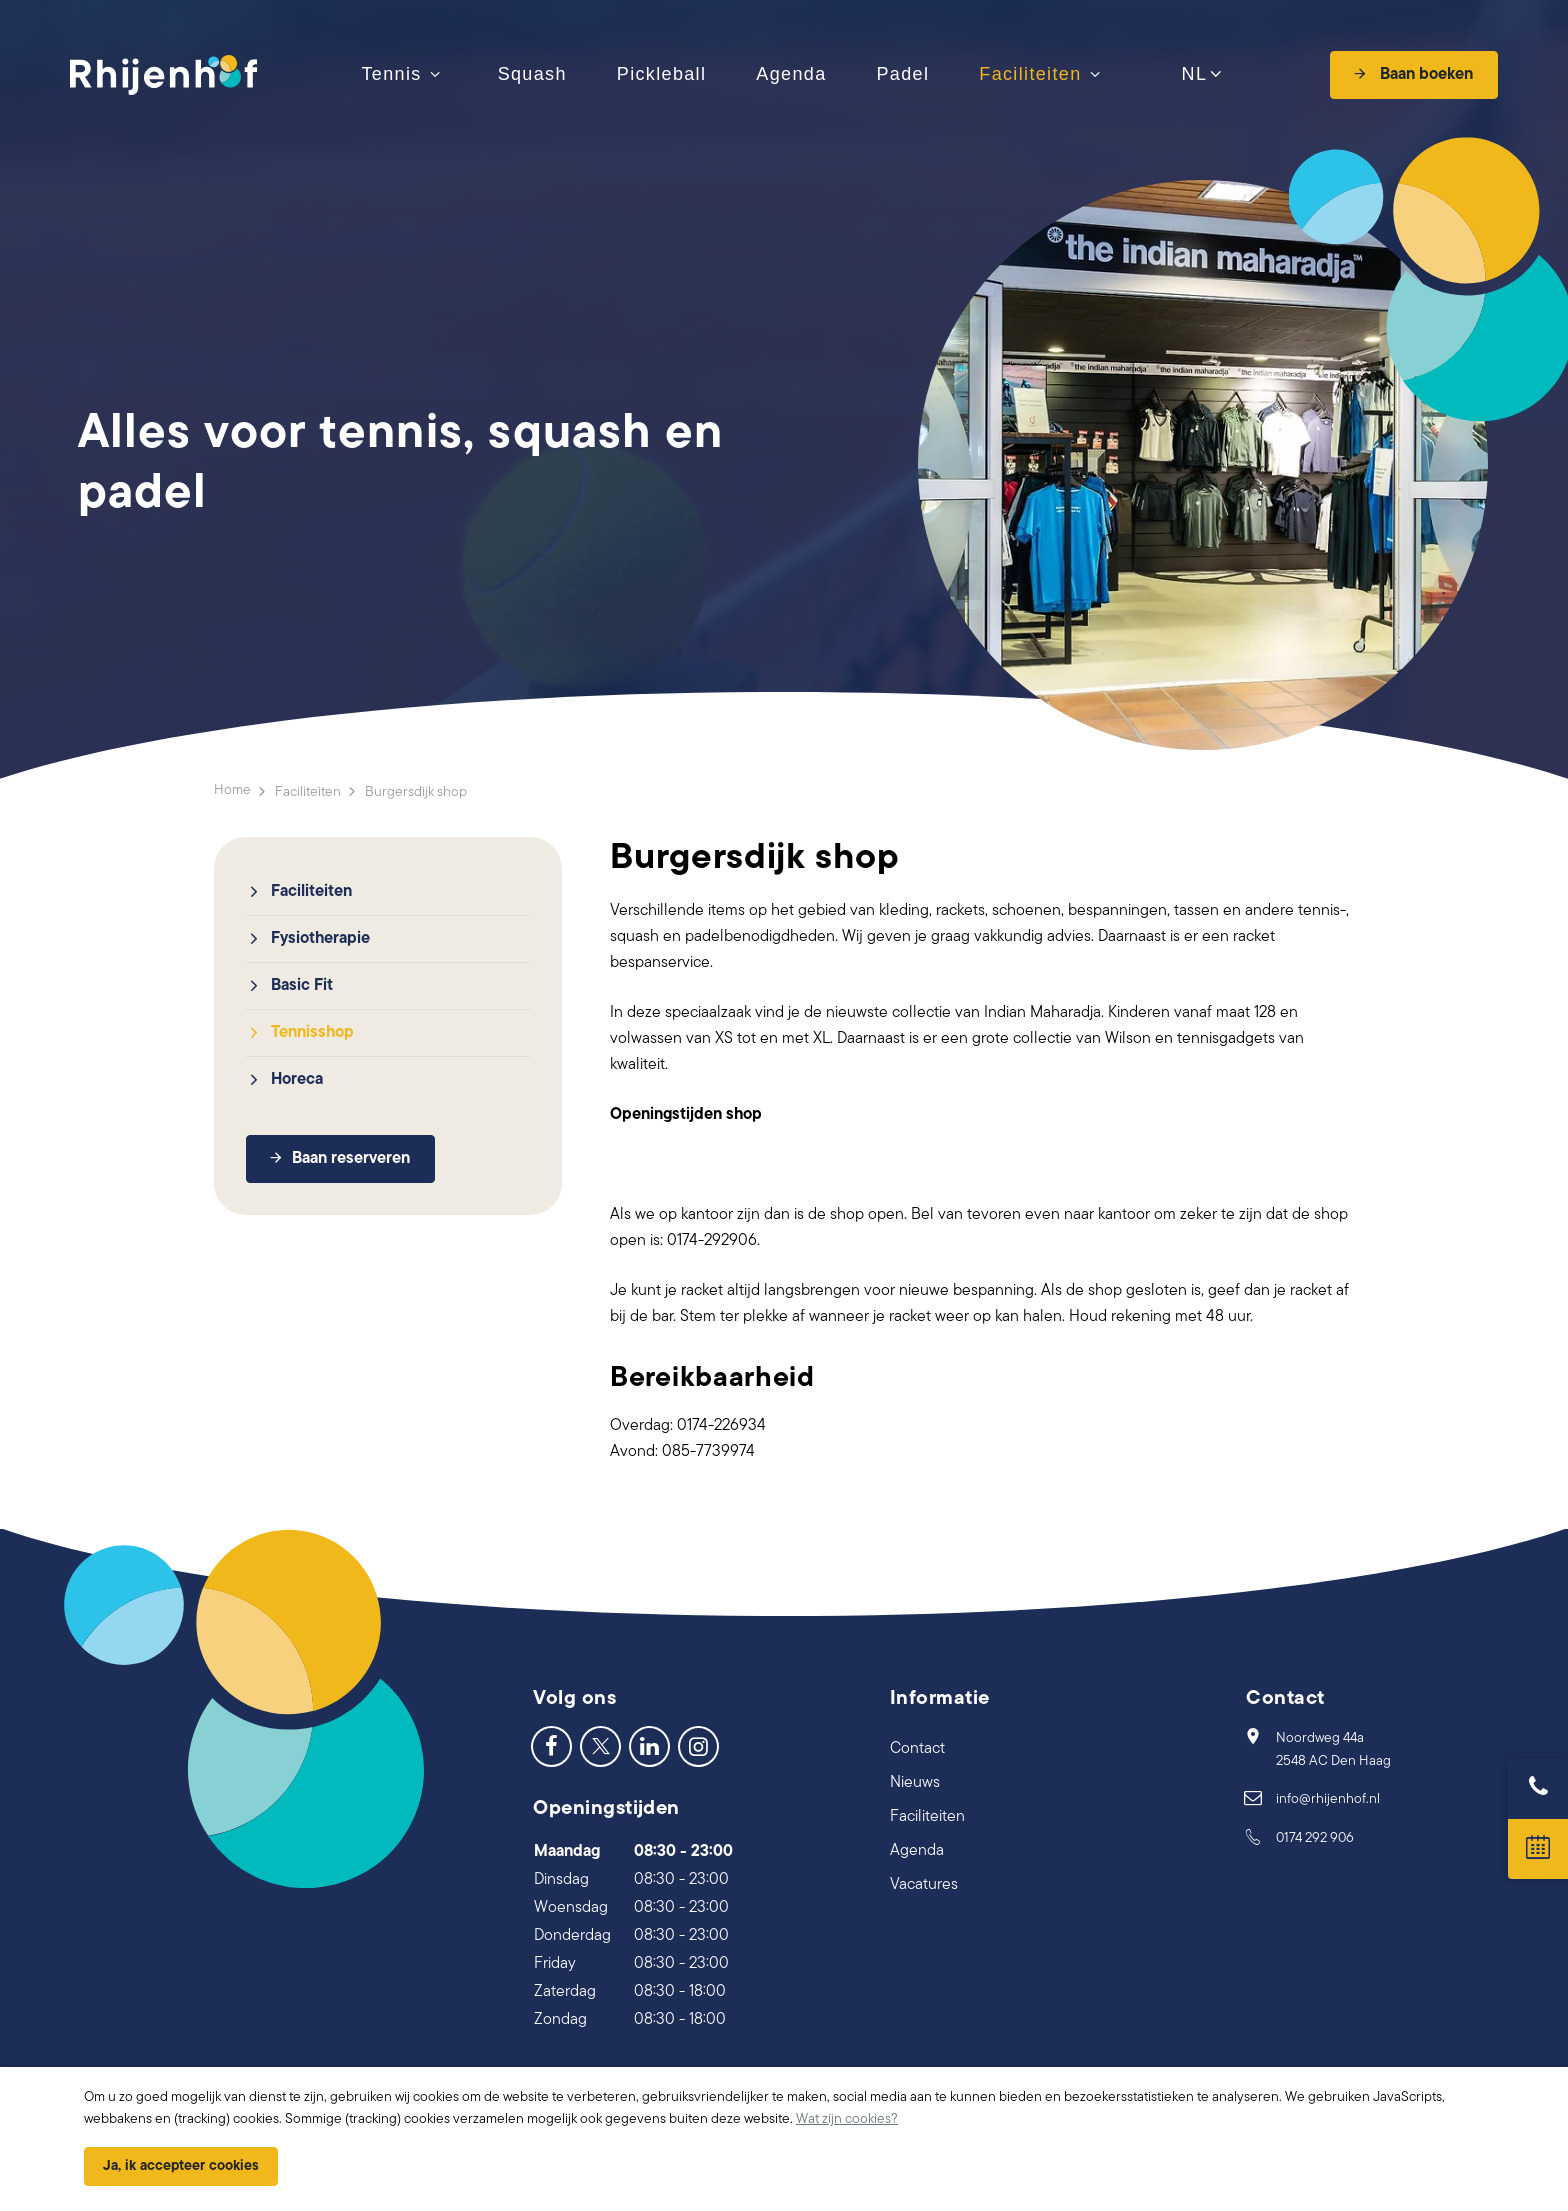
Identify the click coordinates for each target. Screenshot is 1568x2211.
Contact (917, 1749)
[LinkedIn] (649, 1746)
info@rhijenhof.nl (1328, 1799)
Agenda (791, 74)
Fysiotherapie (320, 939)
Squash (532, 74)
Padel (903, 74)
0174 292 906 (1315, 1838)
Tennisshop (312, 1033)
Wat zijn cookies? (847, 2119)
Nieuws (915, 1783)
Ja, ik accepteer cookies (181, 2166)
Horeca (297, 1080)
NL (1192, 75)
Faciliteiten (1030, 74)
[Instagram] (698, 1746)
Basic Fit (302, 986)
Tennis (391, 74)
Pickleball (662, 74)
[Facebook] (551, 1746)
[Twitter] (600, 1746)
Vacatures (924, 1885)
